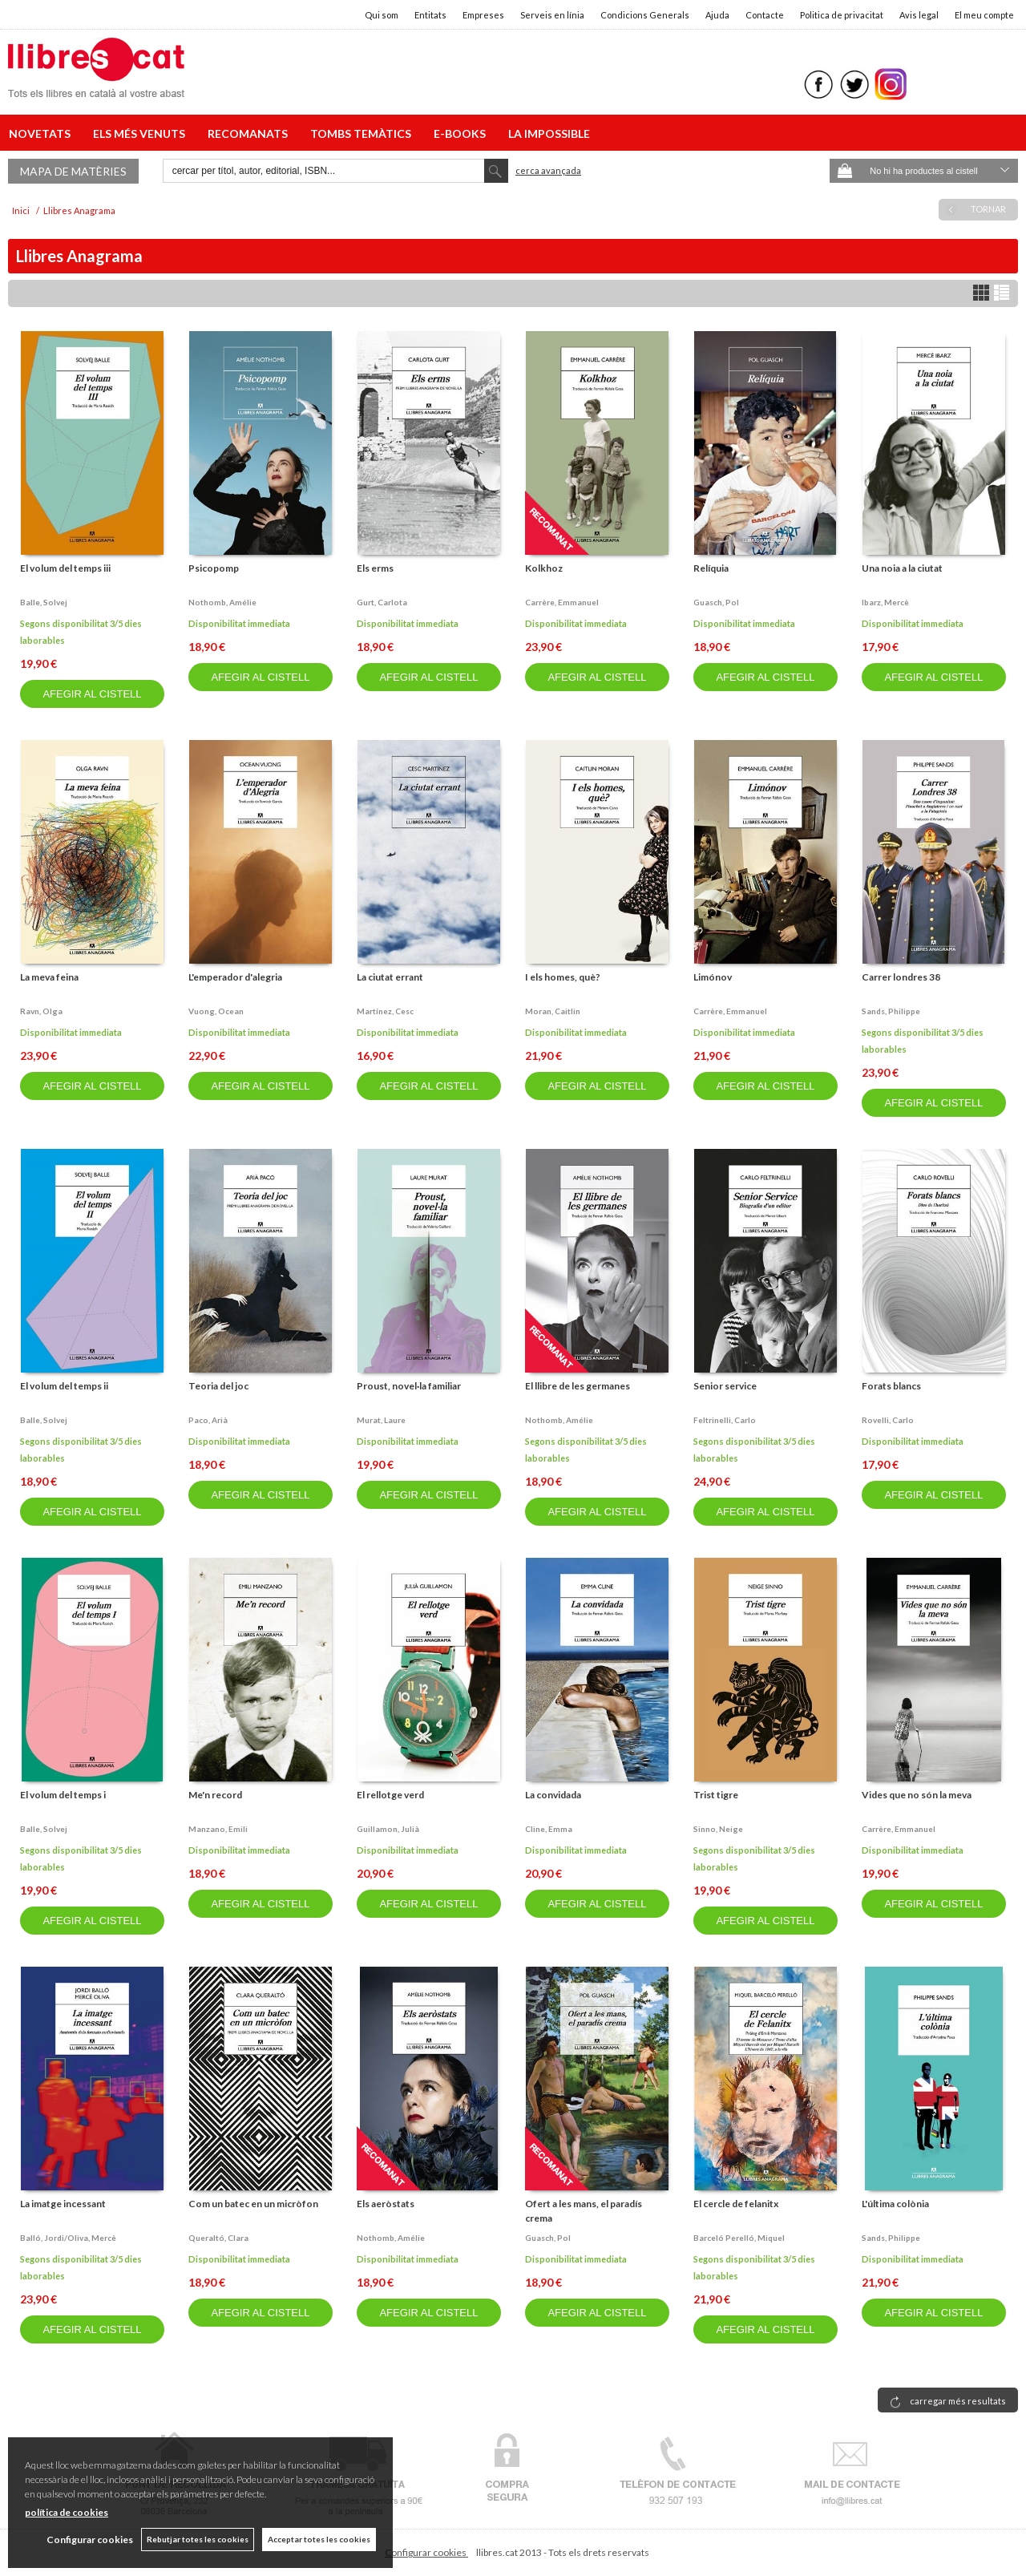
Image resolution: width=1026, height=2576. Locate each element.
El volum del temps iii (65, 568)
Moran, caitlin (552, 1011)
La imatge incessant (63, 2204)
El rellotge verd (390, 1795)
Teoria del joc (218, 1386)
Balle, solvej (43, 602)
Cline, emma (548, 1829)
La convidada (553, 1795)
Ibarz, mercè (885, 602)
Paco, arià (208, 1420)
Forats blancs (891, 1386)
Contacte (764, 15)
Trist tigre (715, 1795)
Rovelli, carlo (888, 1420)
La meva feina (49, 977)
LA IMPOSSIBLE (549, 133)
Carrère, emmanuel (562, 602)
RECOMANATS (250, 133)
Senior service (725, 1386)
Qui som (381, 15)
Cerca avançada (548, 170)
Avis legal (919, 15)
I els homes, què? (562, 977)
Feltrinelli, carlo (724, 1420)
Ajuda (717, 15)
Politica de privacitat (841, 15)
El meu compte (984, 15)
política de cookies (66, 2512)
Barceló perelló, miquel (739, 2237)
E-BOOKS (462, 133)
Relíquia (711, 568)
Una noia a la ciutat (902, 568)
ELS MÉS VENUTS (141, 133)
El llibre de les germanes (577, 1386)
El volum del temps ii (64, 1386)
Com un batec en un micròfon (253, 2204)
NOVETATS (42, 133)
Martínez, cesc (385, 1011)
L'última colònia (895, 2204)
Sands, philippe (891, 1011)
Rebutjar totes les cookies (197, 2539)
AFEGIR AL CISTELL (91, 694)
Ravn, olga (41, 1011)
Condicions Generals (644, 15)
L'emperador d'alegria (235, 977)
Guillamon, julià (388, 1829)
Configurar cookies (426, 2552)
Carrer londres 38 (901, 977)
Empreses (483, 15)
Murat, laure (381, 1420)
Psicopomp (213, 568)
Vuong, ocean (216, 1011)
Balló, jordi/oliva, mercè (68, 2237)
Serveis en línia (552, 15)
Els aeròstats (385, 2204)
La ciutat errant (390, 977)
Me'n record (215, 1795)
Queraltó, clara (218, 2237)
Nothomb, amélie (222, 602)
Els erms (375, 568)
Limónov (712, 977)
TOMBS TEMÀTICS (363, 133)
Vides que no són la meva (916, 1795)
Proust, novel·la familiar (409, 1386)
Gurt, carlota (382, 602)
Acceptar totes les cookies (319, 2539)
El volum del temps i (63, 1795)
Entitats (430, 15)
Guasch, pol (716, 602)
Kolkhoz (544, 568)
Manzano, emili (218, 1829)
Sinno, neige (718, 1829)
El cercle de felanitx (735, 2204)
